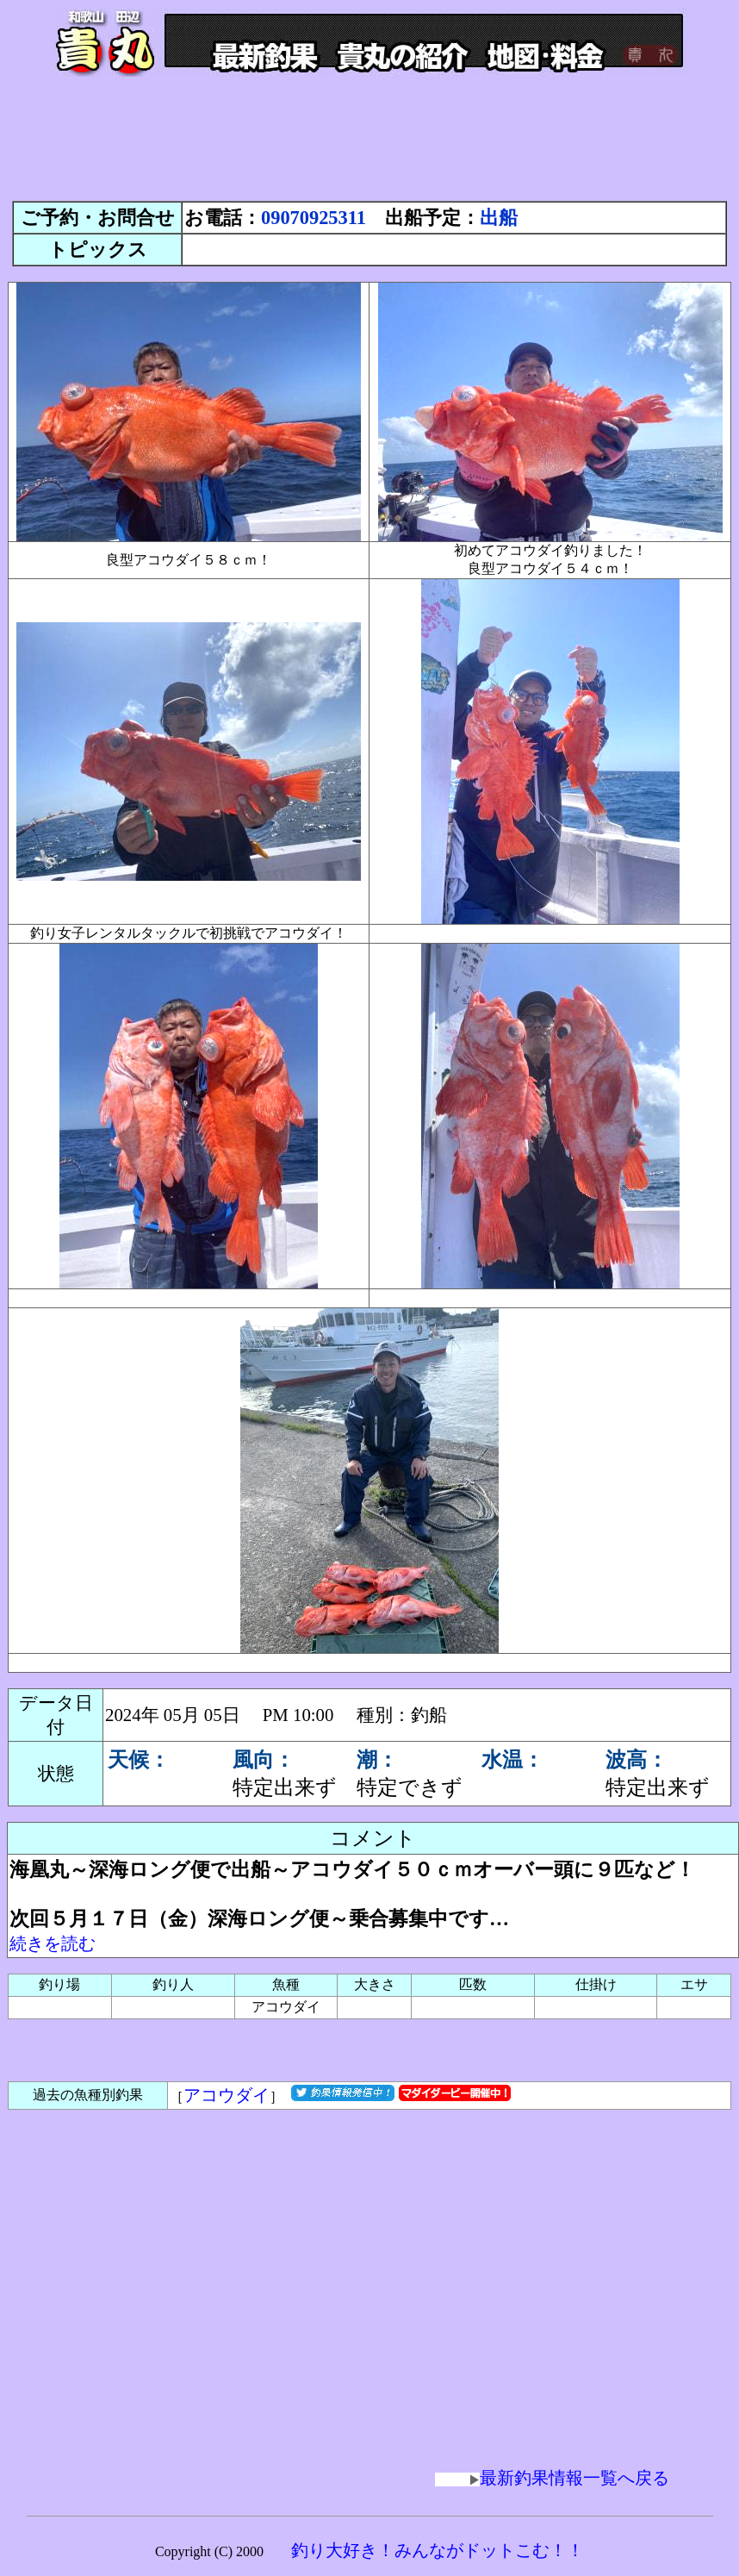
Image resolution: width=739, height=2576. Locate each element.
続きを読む (52, 1943)
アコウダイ (226, 2095)
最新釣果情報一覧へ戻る (552, 2477)
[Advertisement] (369, 146)
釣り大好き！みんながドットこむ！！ (437, 2550)
